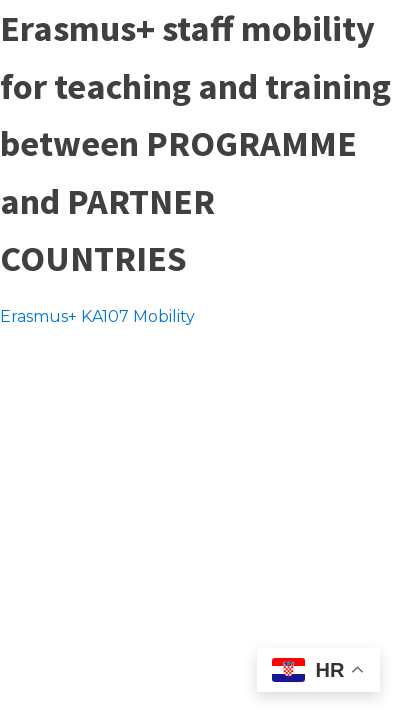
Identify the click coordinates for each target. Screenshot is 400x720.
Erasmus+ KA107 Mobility (97, 316)
